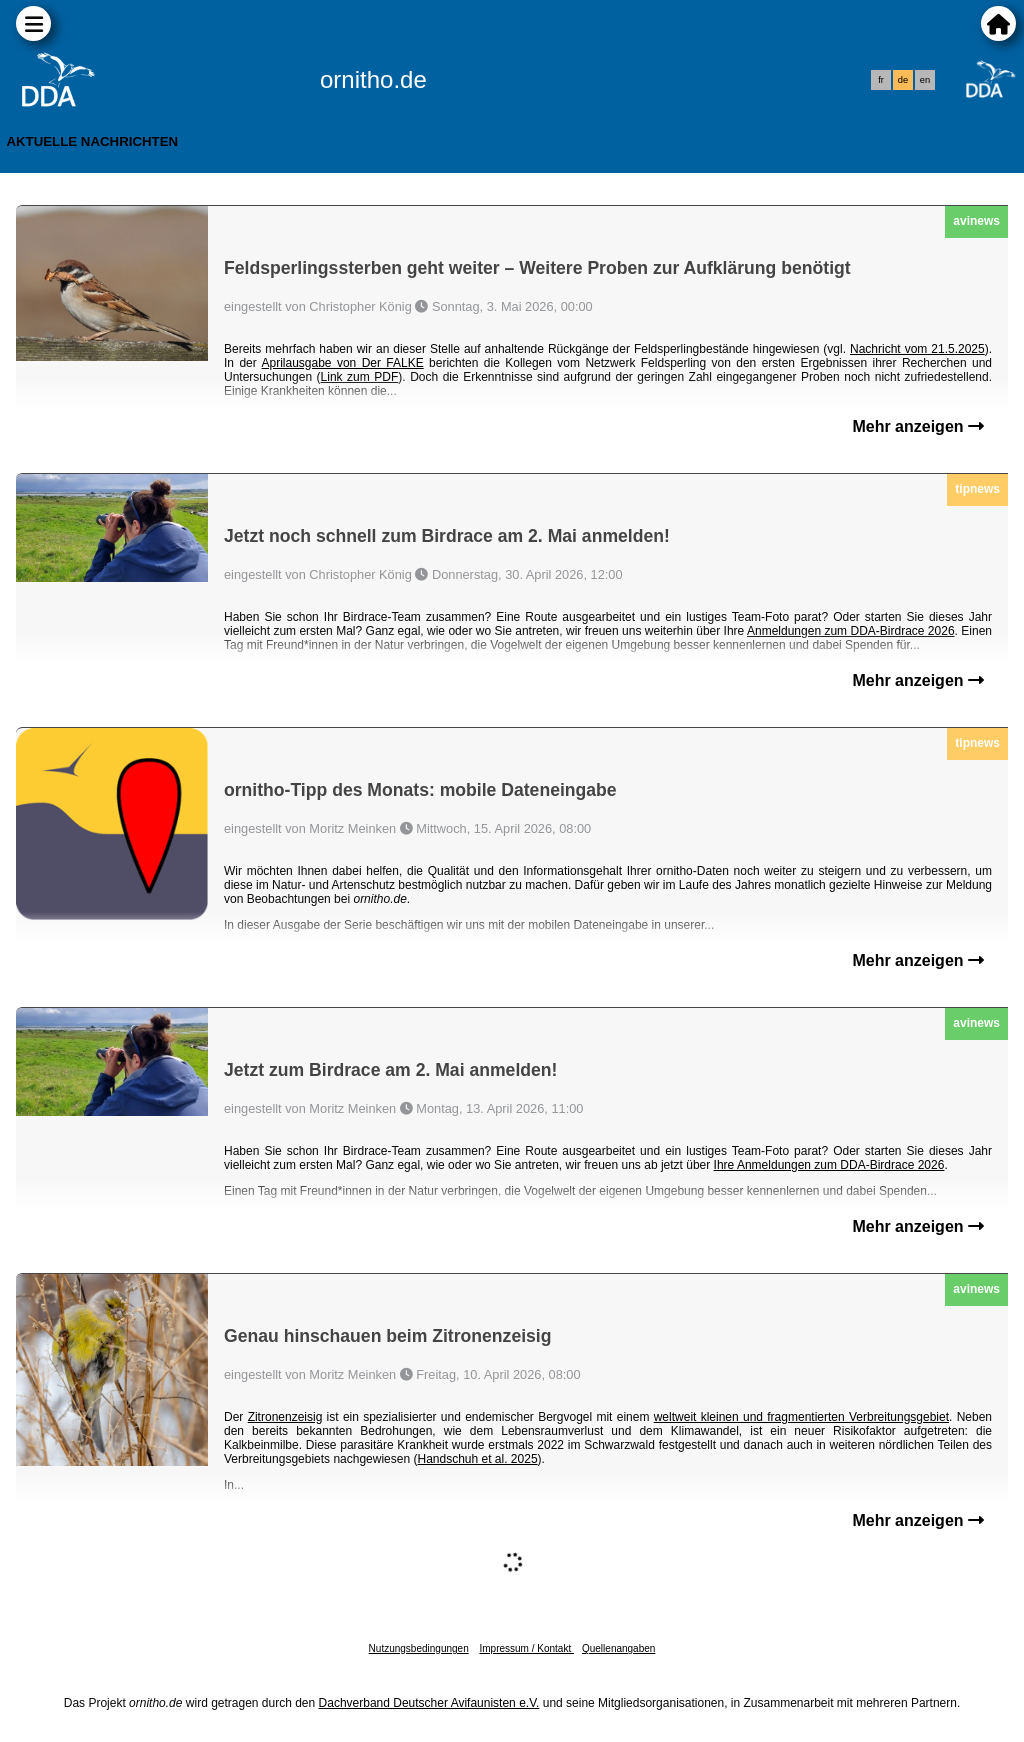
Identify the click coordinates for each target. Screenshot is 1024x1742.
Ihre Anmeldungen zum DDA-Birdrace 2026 (829, 1165)
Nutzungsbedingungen (419, 1648)
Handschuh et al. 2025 (477, 1459)
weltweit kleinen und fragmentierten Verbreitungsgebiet (801, 1417)
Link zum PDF (360, 377)
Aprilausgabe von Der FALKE (342, 363)
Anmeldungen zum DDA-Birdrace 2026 (851, 631)
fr (881, 80)
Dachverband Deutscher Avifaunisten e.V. (429, 1703)
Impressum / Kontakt (526, 1648)
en (925, 80)
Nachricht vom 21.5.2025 (917, 349)
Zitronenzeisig (285, 1417)
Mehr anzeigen (918, 426)
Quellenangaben (618, 1648)
